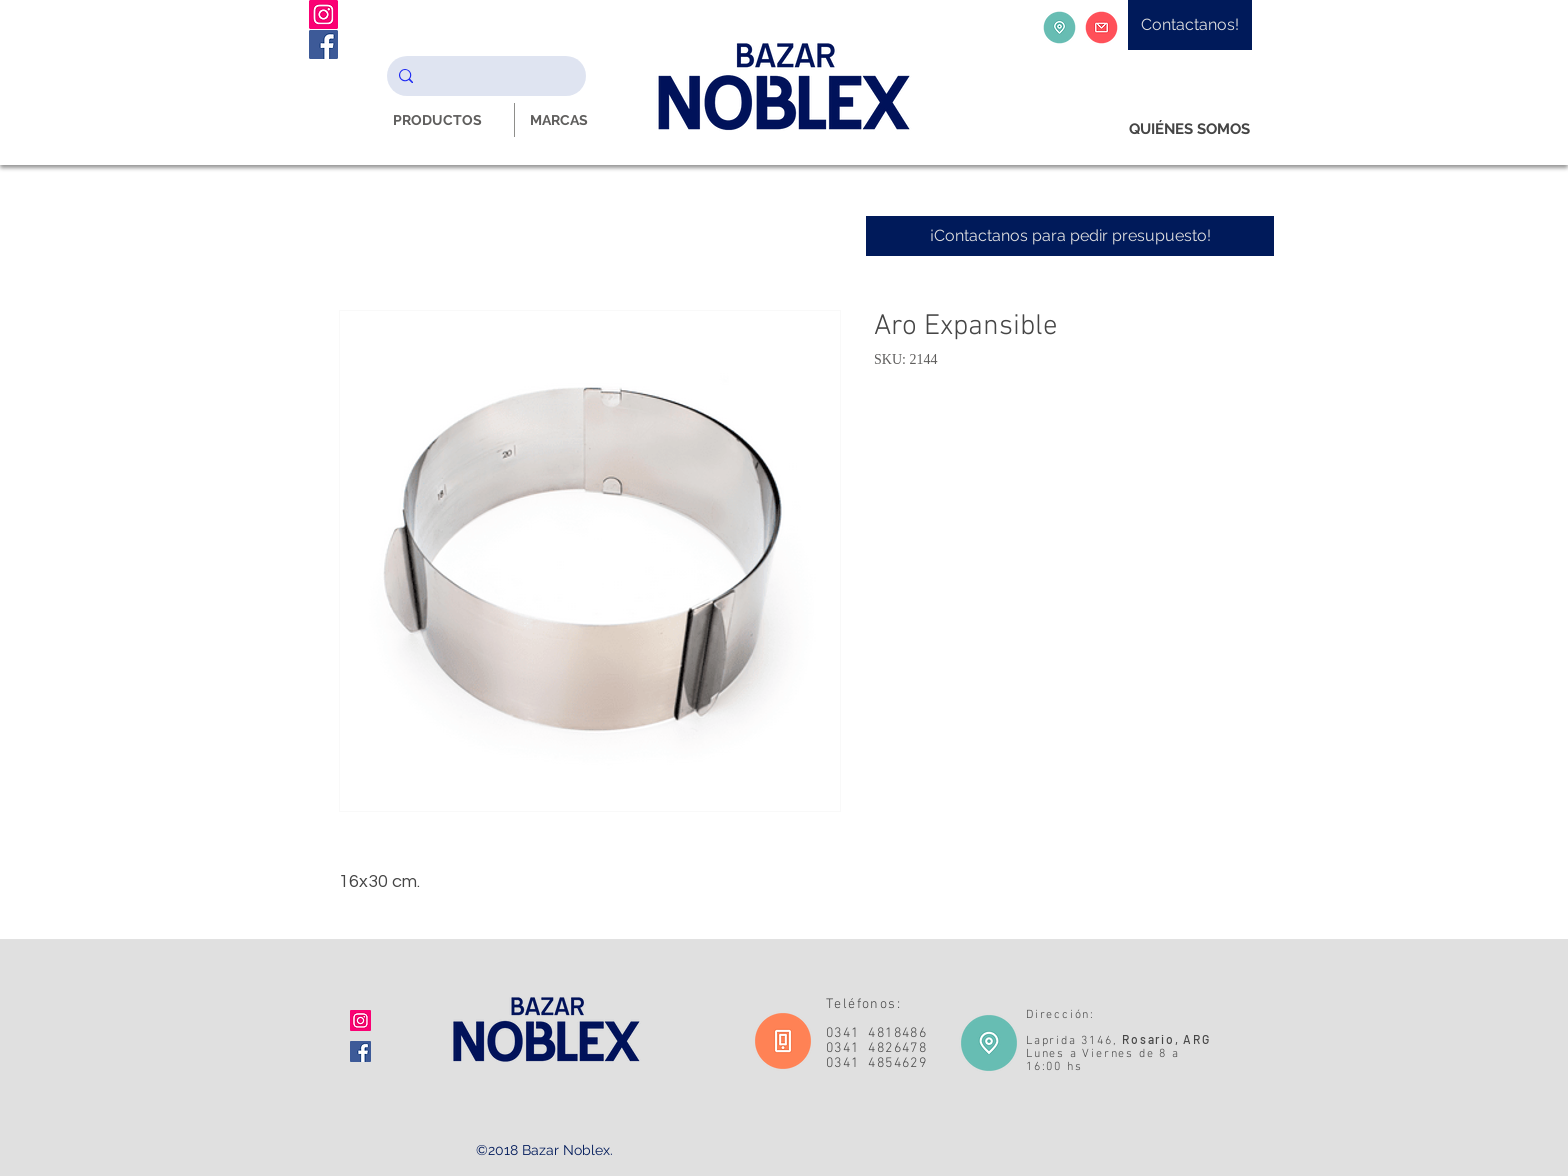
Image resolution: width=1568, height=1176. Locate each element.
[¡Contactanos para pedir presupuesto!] (1070, 236)
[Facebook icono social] (360, 1051)
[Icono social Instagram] (360, 1020)
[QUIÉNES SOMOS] (1189, 129)
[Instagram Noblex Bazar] (323, 14)
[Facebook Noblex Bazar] (323, 44)
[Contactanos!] (1190, 25)
